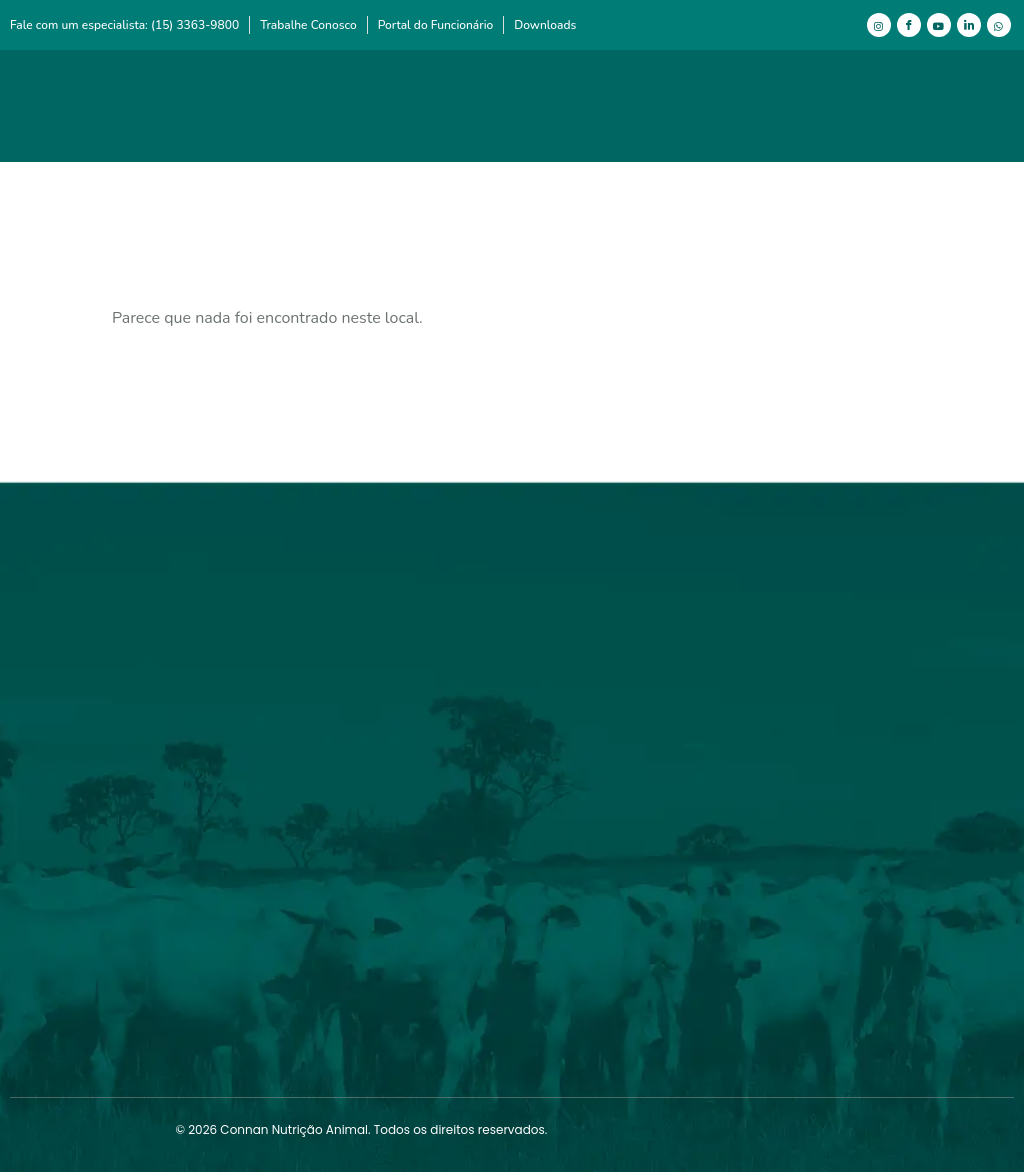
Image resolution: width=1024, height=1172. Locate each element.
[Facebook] (909, 25)
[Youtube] (939, 25)
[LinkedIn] (969, 25)
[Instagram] (879, 25)
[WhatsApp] (999, 25)
